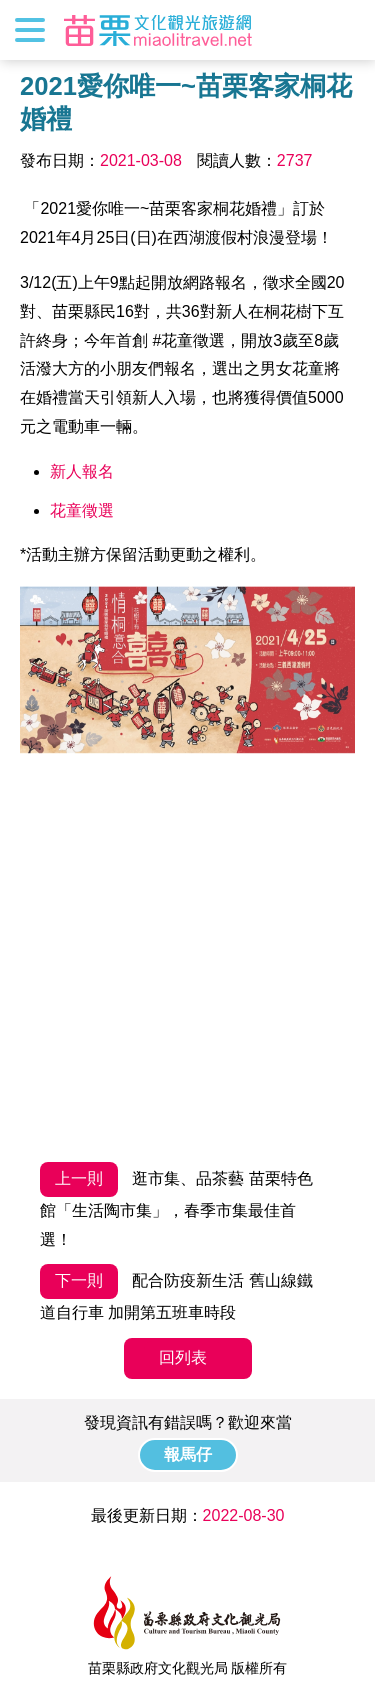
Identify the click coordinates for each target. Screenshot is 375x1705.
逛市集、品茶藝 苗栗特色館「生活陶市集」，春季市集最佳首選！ (176, 1205)
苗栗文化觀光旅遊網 (158, 30)
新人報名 (82, 471)
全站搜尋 (342, 30)
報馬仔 (188, 1454)
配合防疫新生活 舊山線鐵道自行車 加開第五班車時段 (176, 1292)
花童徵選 (82, 510)
